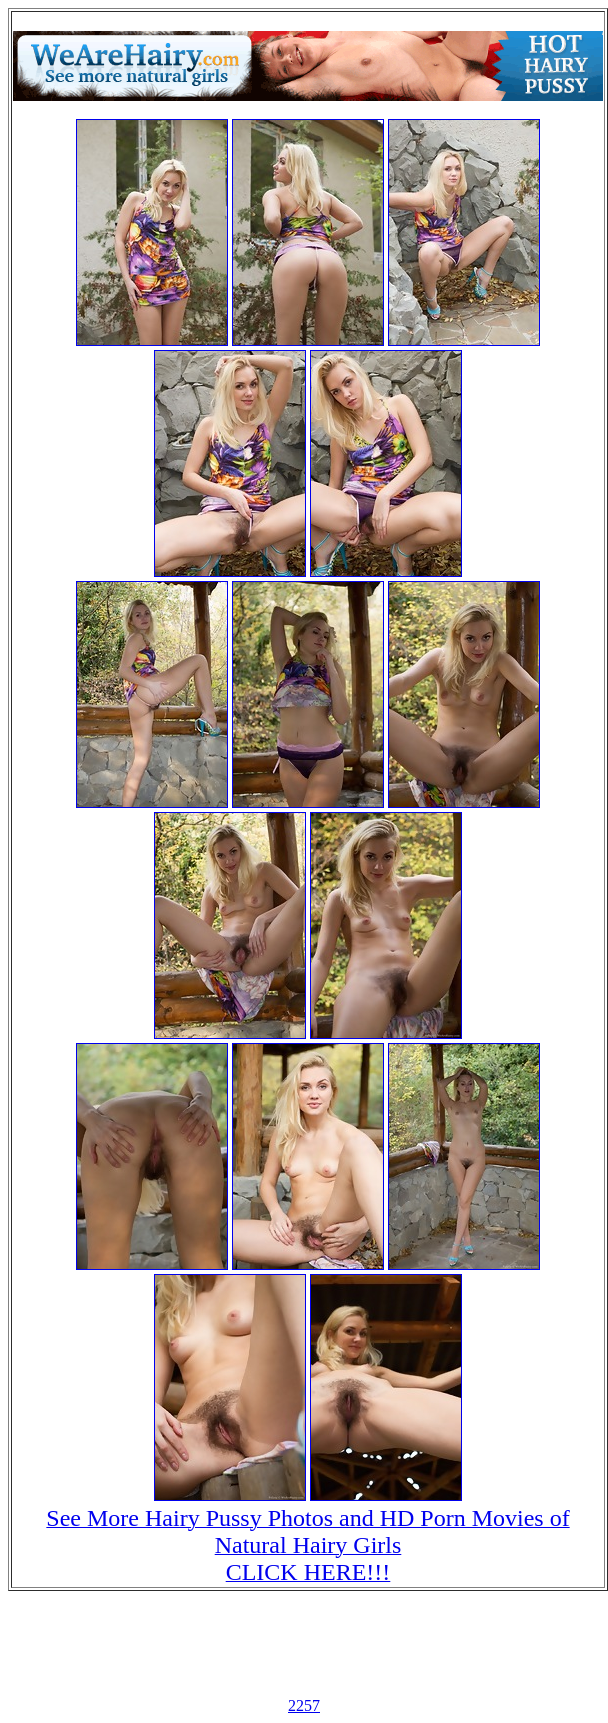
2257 (304, 1705)
